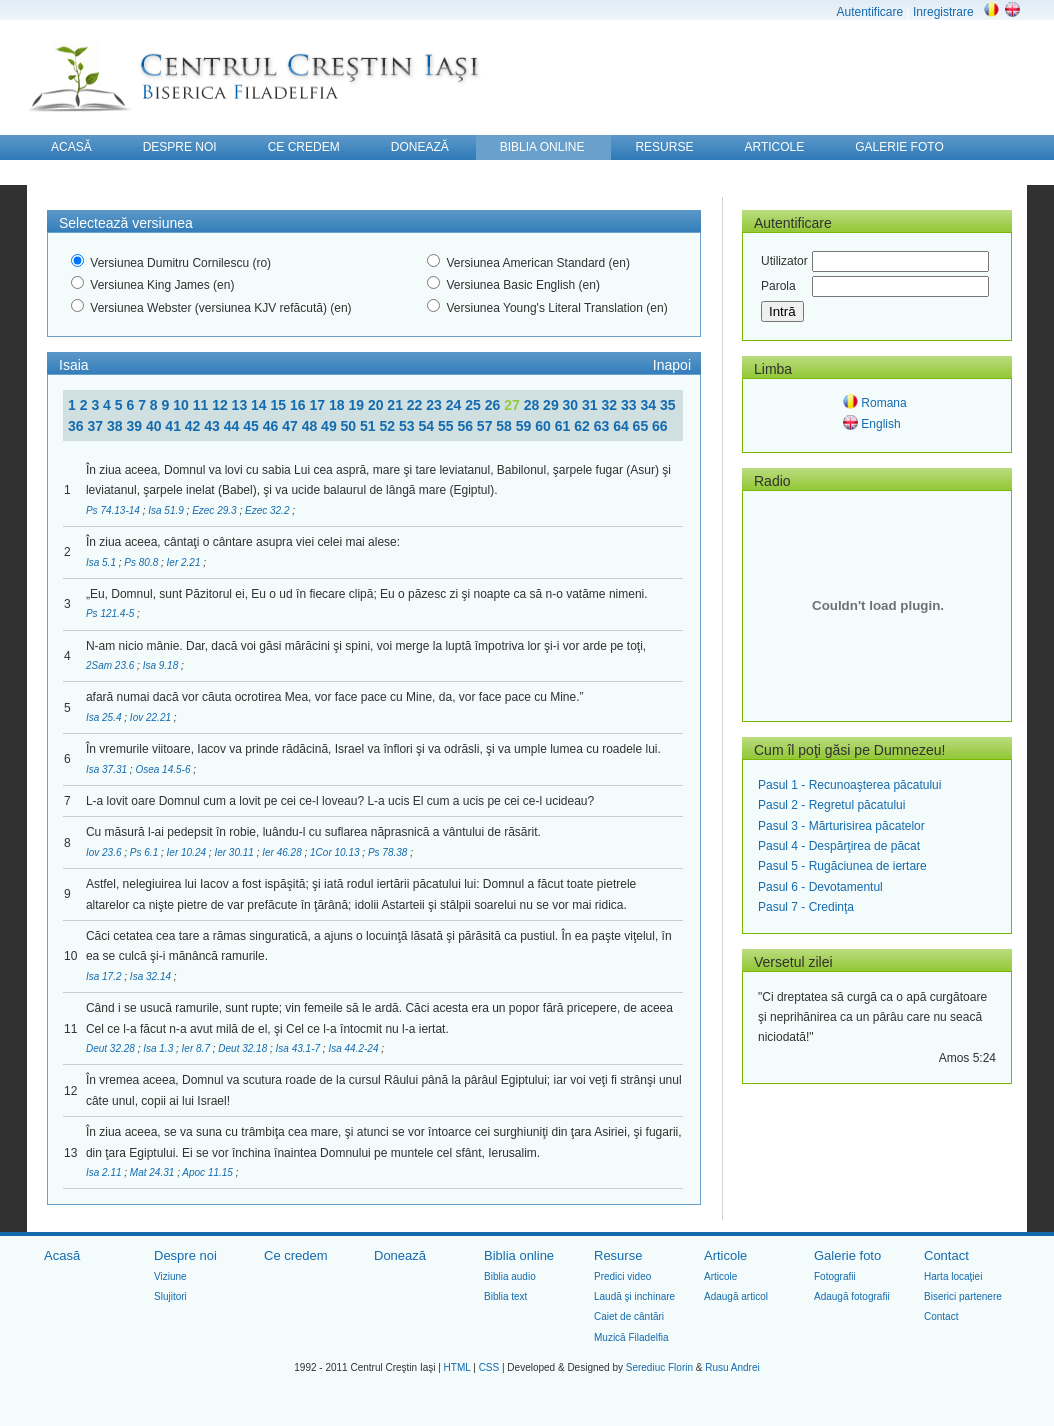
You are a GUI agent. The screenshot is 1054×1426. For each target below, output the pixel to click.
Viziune (170, 1276)
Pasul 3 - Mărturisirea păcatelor (841, 826)
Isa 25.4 (105, 717)
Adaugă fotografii (852, 1296)
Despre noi (185, 1255)
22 (416, 405)
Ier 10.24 (188, 852)
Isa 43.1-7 (299, 1048)
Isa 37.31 (108, 769)
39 (135, 426)
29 (552, 405)
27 (513, 405)
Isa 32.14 (152, 976)
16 (299, 405)
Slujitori (170, 1296)
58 (505, 426)
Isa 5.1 (102, 562)
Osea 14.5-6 (164, 769)
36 (77, 426)
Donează (400, 1255)
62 (583, 426)
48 (311, 426)
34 (649, 405)
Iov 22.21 (152, 717)
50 (350, 426)
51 (369, 426)
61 (564, 426)
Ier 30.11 (235, 852)
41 (174, 426)
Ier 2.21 (185, 562)
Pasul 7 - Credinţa (806, 907)
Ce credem (296, 1255)
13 (241, 405)
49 (330, 426)
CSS (489, 1367)
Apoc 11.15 (208, 1172)
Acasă (62, 1255)
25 (474, 405)
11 (202, 405)
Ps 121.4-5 (111, 613)
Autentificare (869, 12)
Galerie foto (847, 1255)
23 (435, 405)
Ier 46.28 (283, 852)
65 (642, 426)
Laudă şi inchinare (634, 1296)
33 (630, 405)
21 (396, 405)
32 (611, 405)
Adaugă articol (736, 1296)
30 (572, 405)
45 (252, 426)
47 (291, 426)
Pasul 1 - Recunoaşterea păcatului (849, 785)
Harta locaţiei (953, 1276)
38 (116, 426)
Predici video (622, 1276)
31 (591, 405)
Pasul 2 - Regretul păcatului (831, 805)
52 (389, 426)
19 (357, 405)
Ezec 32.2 (268, 510)
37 (96, 426)
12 (221, 405)
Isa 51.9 (167, 510)
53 (408, 426)
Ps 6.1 (145, 852)
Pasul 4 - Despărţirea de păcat (839, 846)
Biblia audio (510, 1276)
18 (338, 405)
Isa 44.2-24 (354, 1048)
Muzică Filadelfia (631, 1337)
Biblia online (519, 1255)
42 (194, 426)
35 (668, 405)
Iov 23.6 (105, 852)
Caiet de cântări (629, 1316)
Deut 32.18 (244, 1048)
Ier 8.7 (197, 1048)
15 (280, 405)
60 (544, 426)
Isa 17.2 (105, 976)
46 (272, 426)
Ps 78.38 (389, 852)
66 (660, 426)
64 (622, 426)
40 (155, 426)
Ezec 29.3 (215, 510)
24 (455, 405)
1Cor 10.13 (336, 852)
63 (603, 426)
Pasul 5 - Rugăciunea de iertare (842, 866)
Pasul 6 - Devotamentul (820, 887)
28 (533, 405)
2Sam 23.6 (111, 665)
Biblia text (505, 1296)
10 (182, 405)
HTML (457, 1367)
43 (213, 426)
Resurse (618, 1255)
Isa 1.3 (159, 1048)
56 (466, 426)
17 (318, 405)
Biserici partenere (963, 1296)
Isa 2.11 (105, 1172)
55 (447, 426)
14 (260, 405)
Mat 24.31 (153, 1172)
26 (494, 405)
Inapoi (672, 365)
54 (427, 426)
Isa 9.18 (162, 665)
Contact (946, 1255)
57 (486, 426)
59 (525, 426)
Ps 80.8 (142, 562)
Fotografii (835, 1276)
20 (377, 405)
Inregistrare (943, 12)
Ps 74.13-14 (114, 510)
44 (233, 426)
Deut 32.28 (112, 1048)
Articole (725, 1255)
